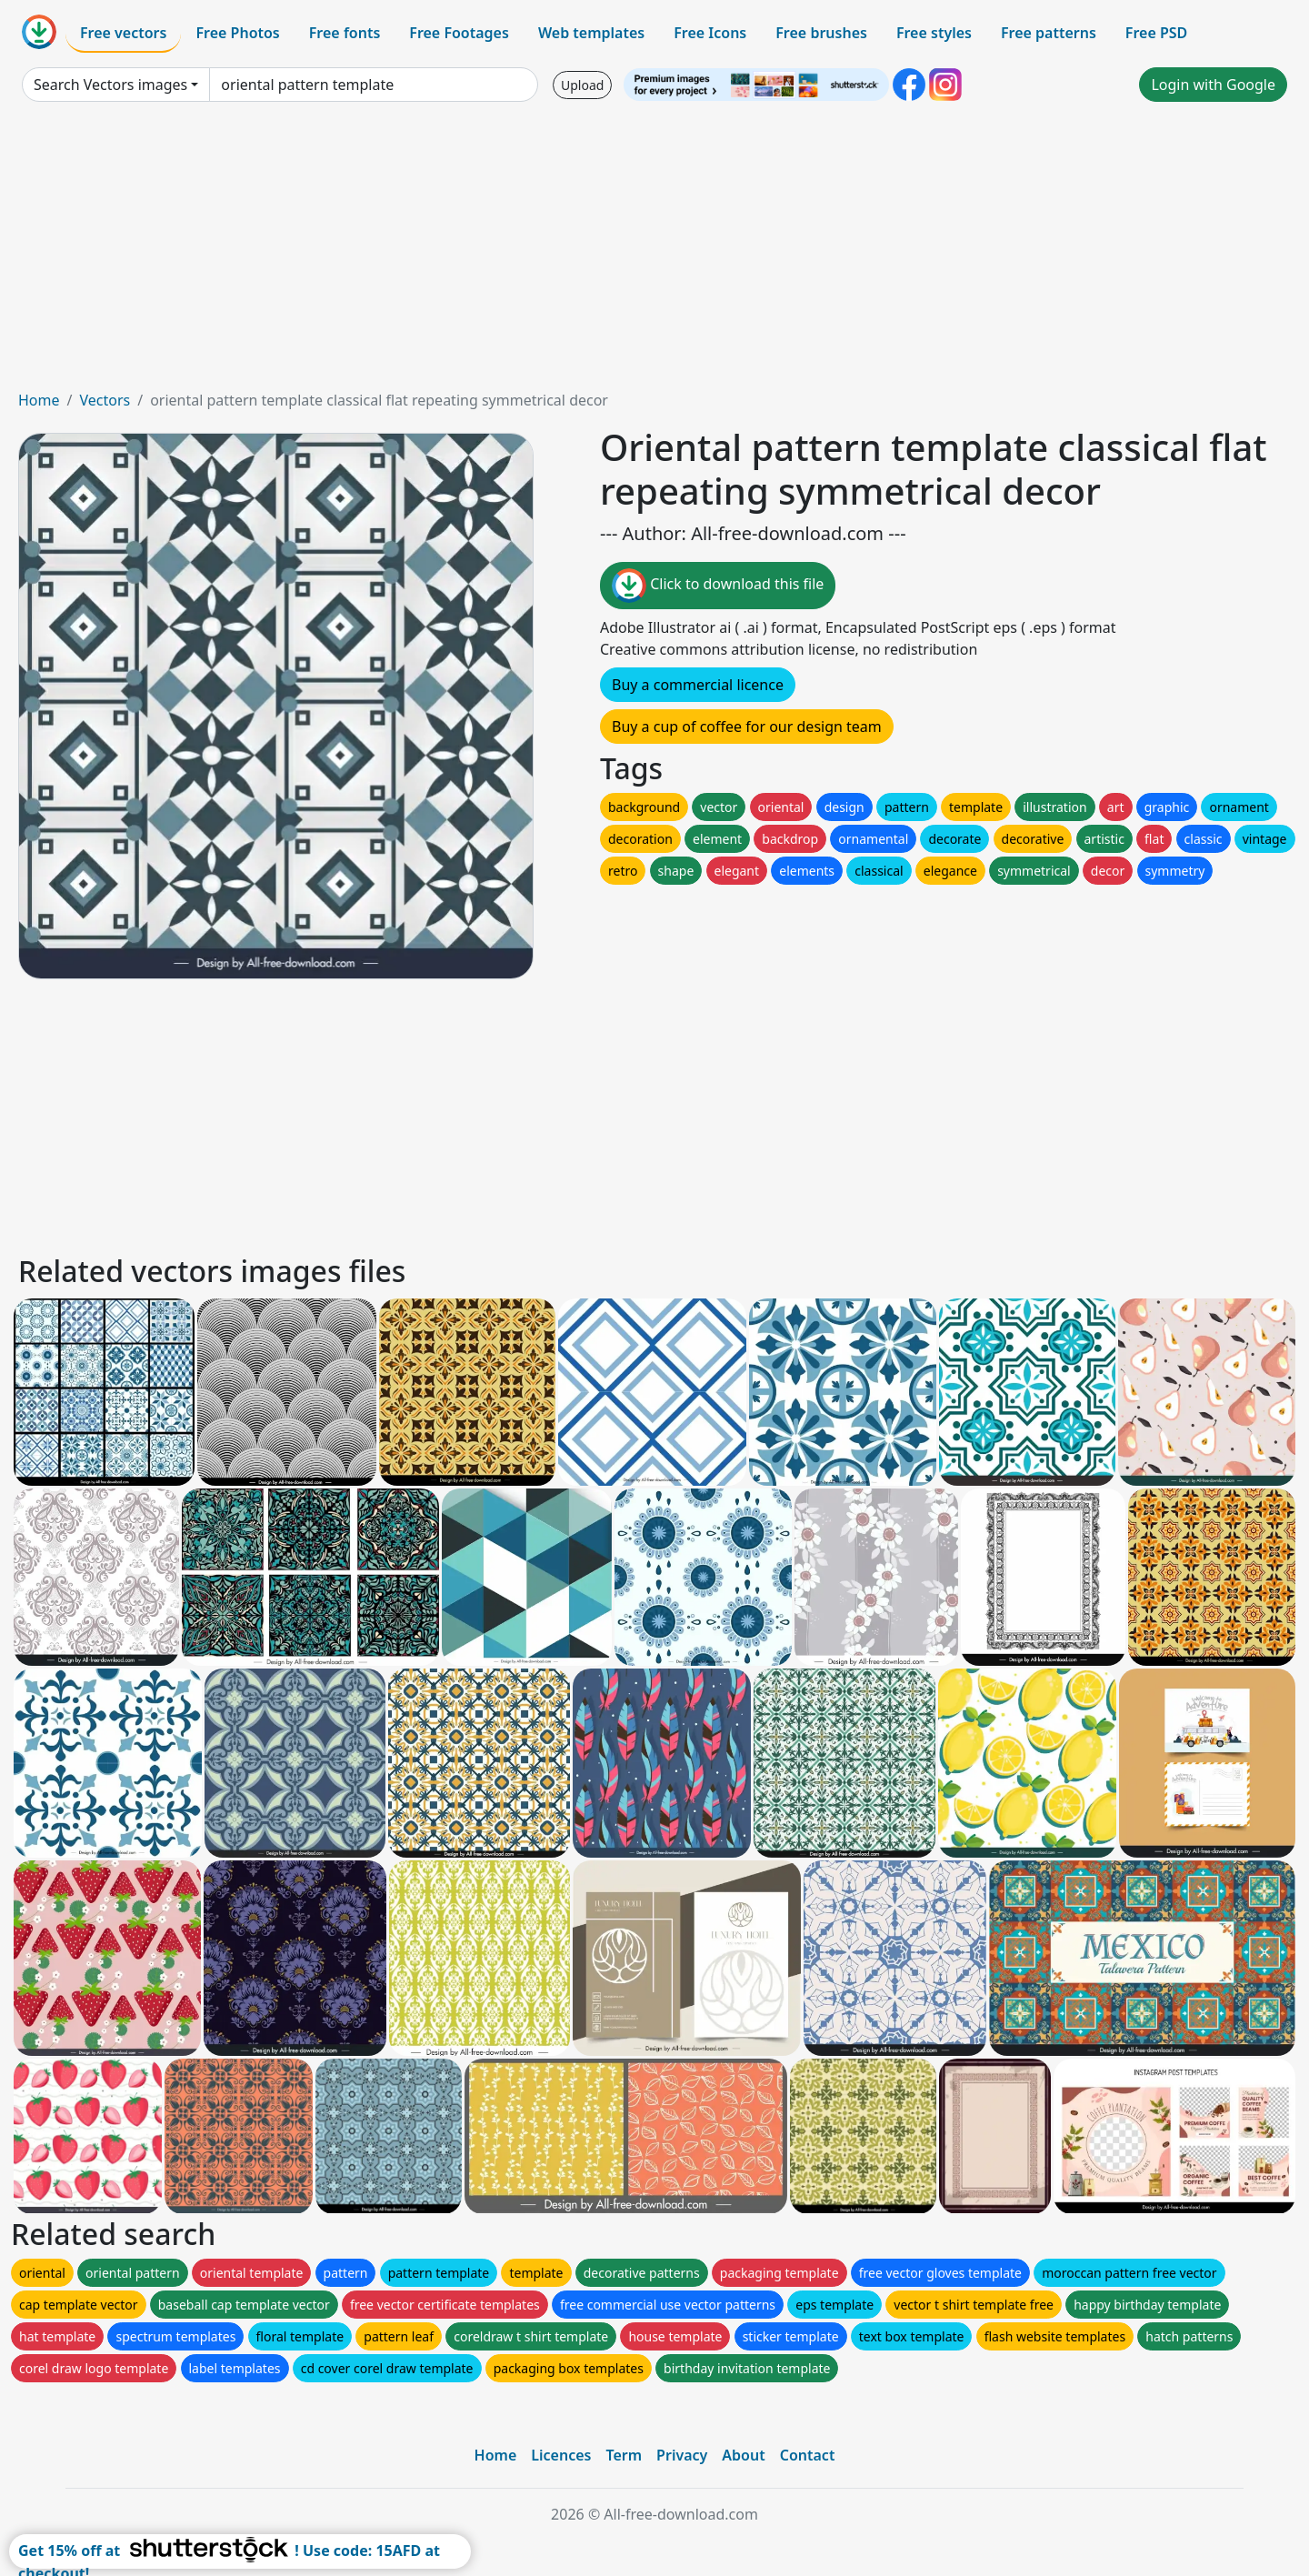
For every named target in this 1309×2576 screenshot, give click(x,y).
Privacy (681, 2455)
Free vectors (123, 33)
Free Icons (710, 33)
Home (39, 400)
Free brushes (821, 33)
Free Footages (459, 33)
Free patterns (1048, 33)
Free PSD (1156, 33)
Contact (807, 2455)
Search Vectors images (110, 85)
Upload (582, 85)
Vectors (104, 400)
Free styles (934, 33)
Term (623, 2455)
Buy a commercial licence (698, 685)
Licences (561, 2455)
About (743, 2455)
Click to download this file (718, 585)
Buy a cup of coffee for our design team (747, 727)
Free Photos (237, 33)
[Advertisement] (654, 252)
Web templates (591, 33)
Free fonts (345, 33)
